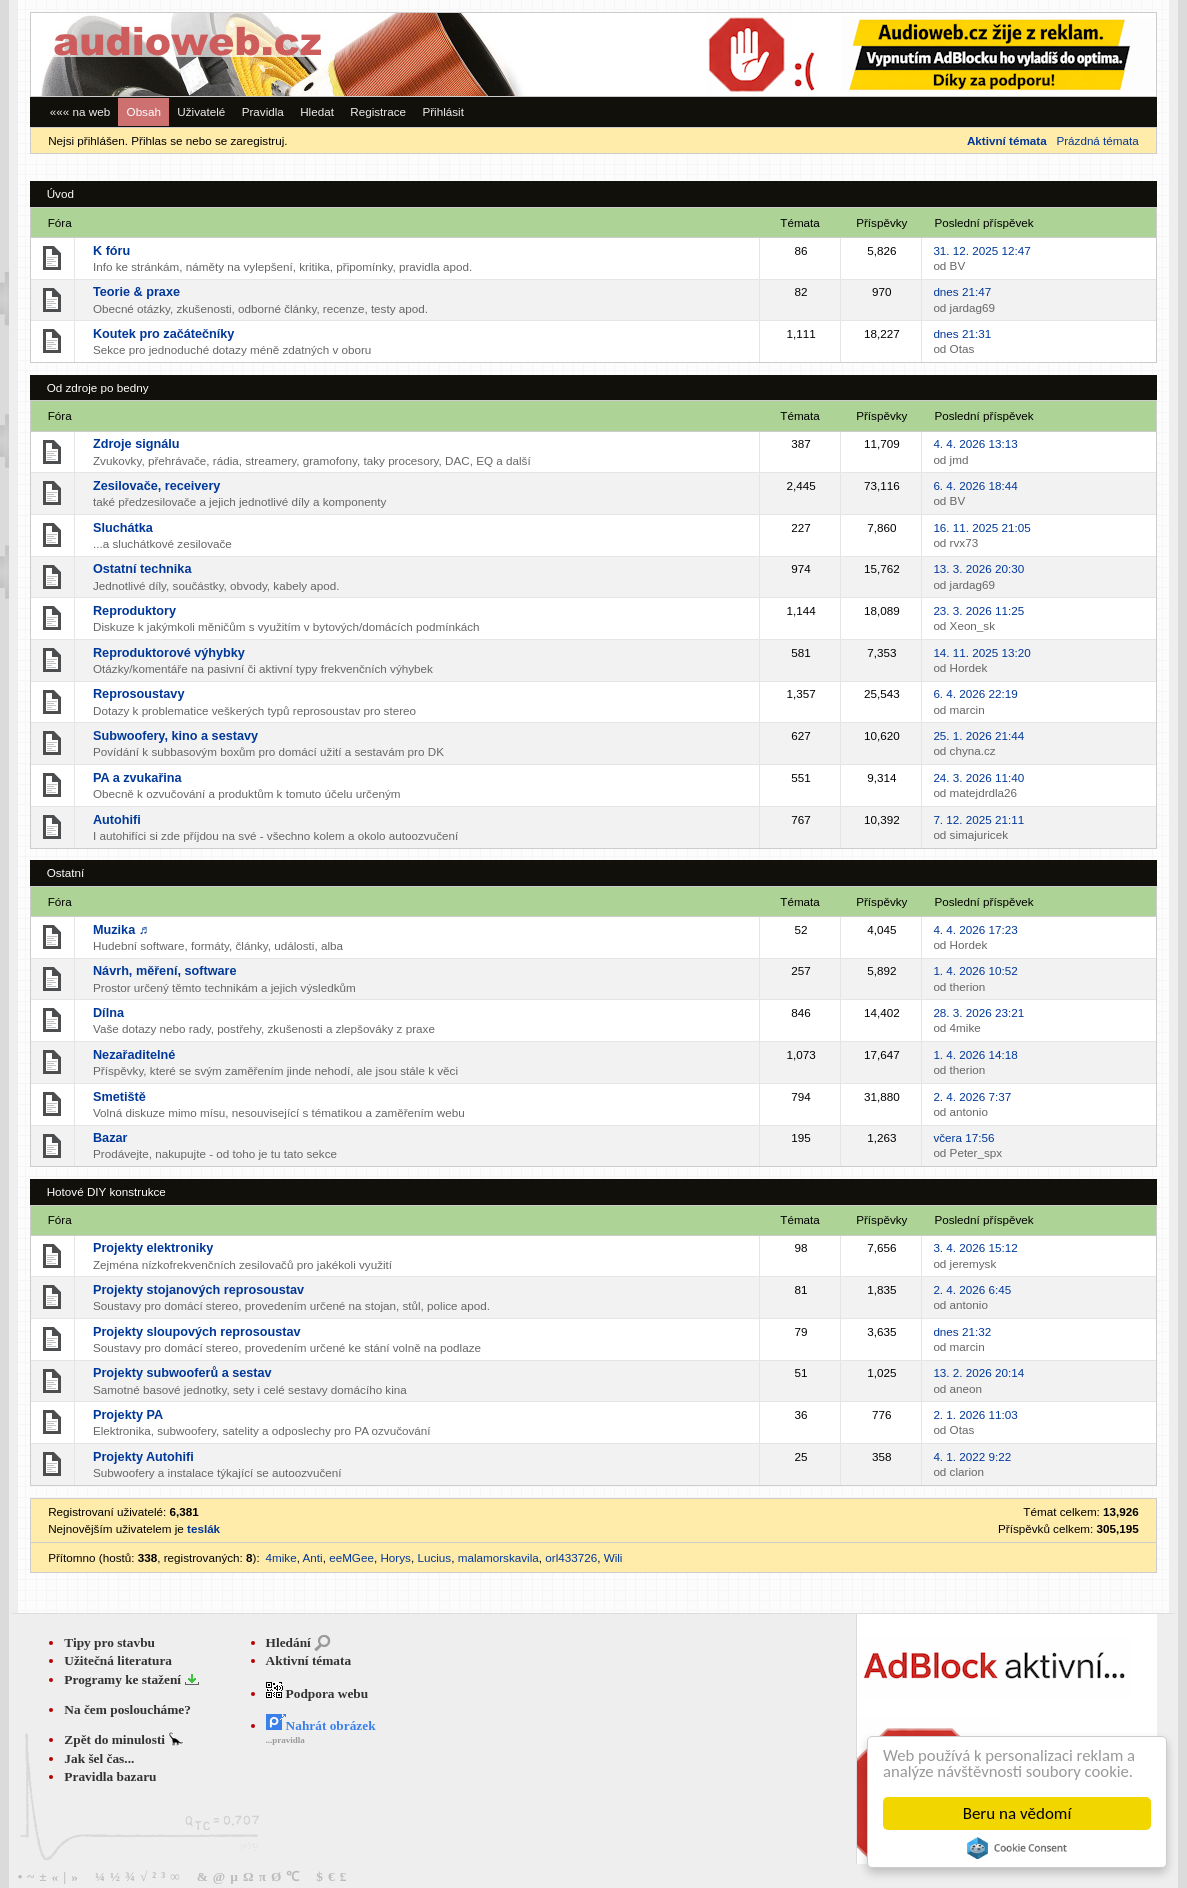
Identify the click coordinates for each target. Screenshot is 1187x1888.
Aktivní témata (309, 1660)
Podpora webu (317, 1693)
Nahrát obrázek (321, 1725)
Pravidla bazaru (110, 1776)
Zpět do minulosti (116, 1739)
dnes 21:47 (962, 291)
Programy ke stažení (124, 1679)
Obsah (144, 111)
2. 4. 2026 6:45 (972, 1289)
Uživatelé (201, 111)
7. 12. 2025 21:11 (978, 819)
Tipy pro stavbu (109, 1642)
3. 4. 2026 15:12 (975, 1247)
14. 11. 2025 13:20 (981, 652)
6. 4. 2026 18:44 (975, 485)
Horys (395, 1557)
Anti (313, 1557)
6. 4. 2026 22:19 (975, 693)
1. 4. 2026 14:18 (975, 1054)
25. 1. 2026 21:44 (978, 735)
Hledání (288, 1642)
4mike (281, 1557)
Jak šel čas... (99, 1758)
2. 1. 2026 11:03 (975, 1414)
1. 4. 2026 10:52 (975, 970)
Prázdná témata (1097, 140)
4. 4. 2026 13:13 (975, 443)
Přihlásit (443, 111)
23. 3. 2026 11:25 (978, 610)
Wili (613, 1557)
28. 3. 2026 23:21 (978, 1012)
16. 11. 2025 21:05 (981, 527)
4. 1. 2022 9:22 (972, 1456)
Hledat (317, 111)
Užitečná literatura (118, 1660)
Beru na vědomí (1017, 1813)
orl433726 (571, 1557)
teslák (203, 1528)
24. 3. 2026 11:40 (978, 777)
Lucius (434, 1557)
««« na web (80, 111)
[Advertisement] (881, 54)
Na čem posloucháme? (127, 1709)
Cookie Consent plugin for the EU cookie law (1017, 1848)
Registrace (378, 111)
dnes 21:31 (962, 333)
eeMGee (351, 1557)
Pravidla (263, 111)
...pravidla (285, 1740)
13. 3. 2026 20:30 (978, 568)
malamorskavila (498, 1557)
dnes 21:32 (962, 1331)
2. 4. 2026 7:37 (972, 1096)
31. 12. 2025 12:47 (981, 250)
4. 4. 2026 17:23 (975, 929)
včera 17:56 (963, 1137)
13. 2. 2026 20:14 (978, 1372)
